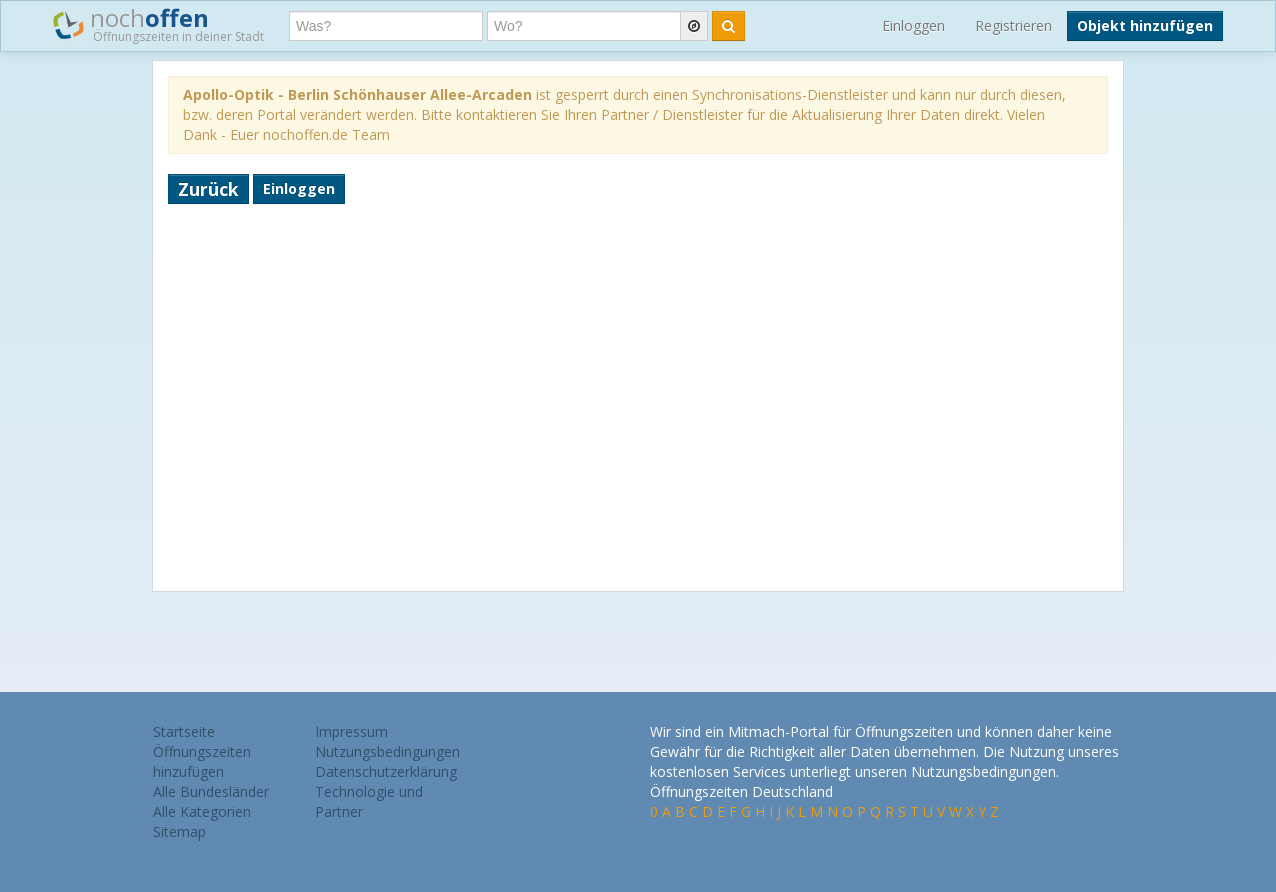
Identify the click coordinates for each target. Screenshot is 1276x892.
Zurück (208, 189)
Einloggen (913, 25)
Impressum (351, 731)
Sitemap (179, 831)
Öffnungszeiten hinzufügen (202, 761)
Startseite (184, 731)
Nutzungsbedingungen (387, 751)
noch (158, 24)
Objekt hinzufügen (1145, 25)
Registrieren (1013, 25)
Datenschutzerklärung (386, 771)
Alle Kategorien (202, 811)
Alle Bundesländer (211, 791)
